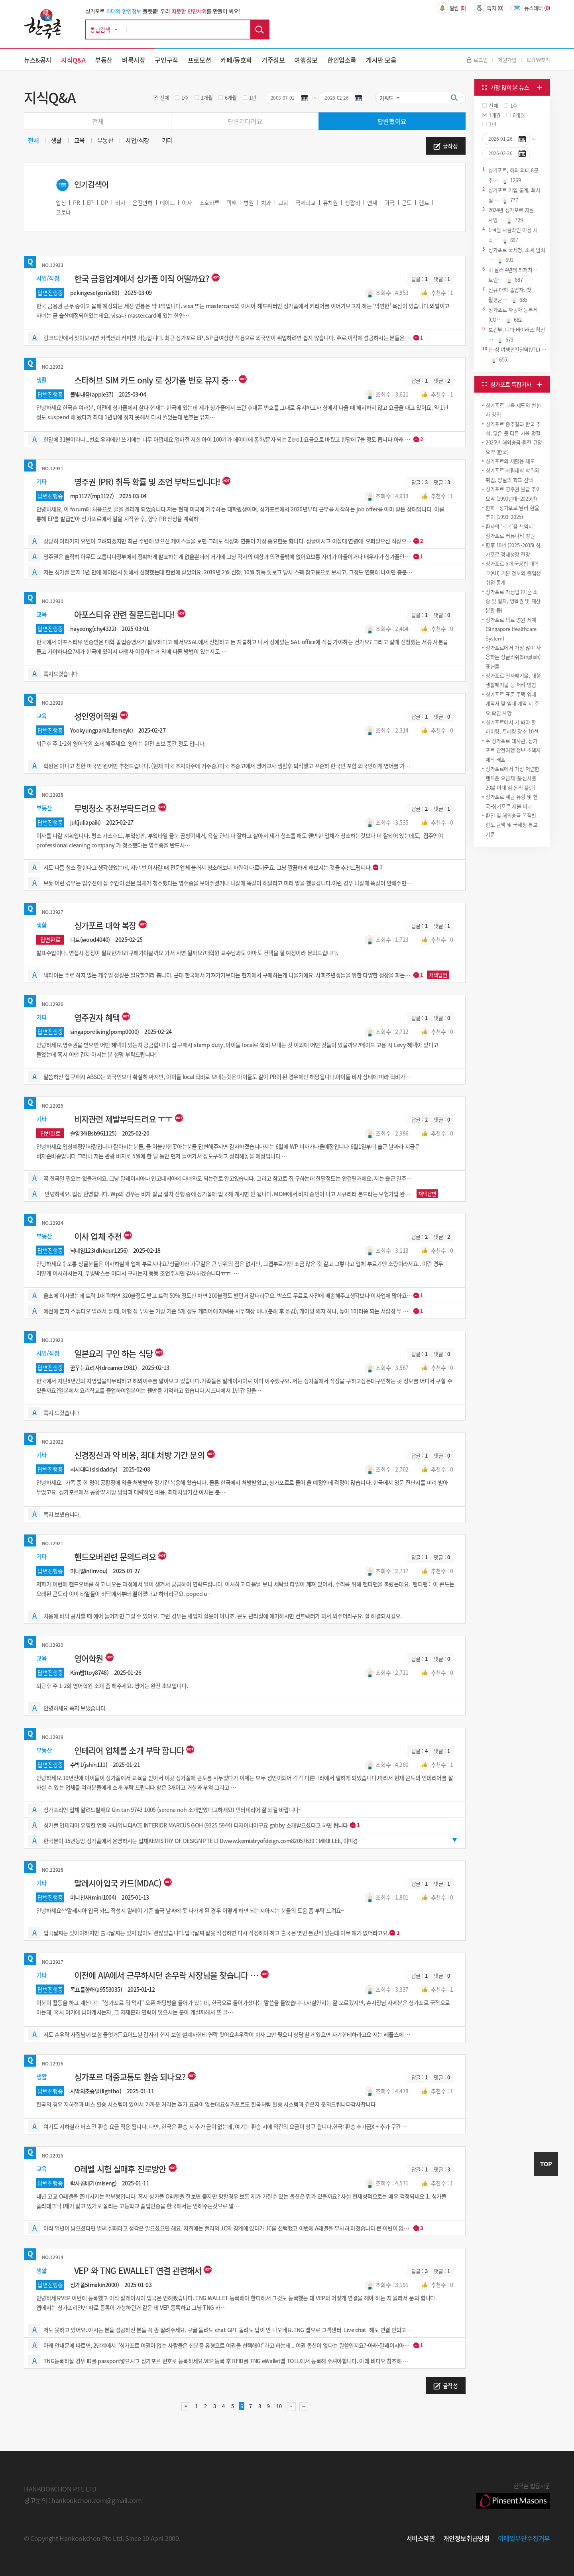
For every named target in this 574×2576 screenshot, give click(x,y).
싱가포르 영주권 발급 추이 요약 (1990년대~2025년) (513, 493)
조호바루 (209, 202)
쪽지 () (488, 8)
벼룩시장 (133, 60)
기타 (167, 140)
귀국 (389, 202)
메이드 (167, 202)
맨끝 (303, 2406)
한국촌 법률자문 (513, 2495)
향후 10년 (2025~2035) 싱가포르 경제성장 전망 (513, 549)
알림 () (451, 8)
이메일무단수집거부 (524, 2538)
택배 (231, 202)
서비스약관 (420, 2538)
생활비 (352, 202)
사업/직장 (137, 140)
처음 (185, 2406)
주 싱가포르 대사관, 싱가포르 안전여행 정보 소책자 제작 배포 (513, 750)
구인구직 (166, 60)
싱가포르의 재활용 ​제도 (510, 461)
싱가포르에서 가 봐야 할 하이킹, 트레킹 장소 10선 (512, 726)
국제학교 (305, 202)
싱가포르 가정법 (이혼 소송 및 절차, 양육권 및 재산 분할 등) (513, 601)
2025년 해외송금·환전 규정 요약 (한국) (514, 446)
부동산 (103, 60)
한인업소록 (341, 60)
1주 (185, 97)
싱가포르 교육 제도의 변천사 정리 (513, 409)
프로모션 (199, 60)
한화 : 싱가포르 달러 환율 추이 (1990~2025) (512, 512)
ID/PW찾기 (538, 59)
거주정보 (273, 60)
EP (90, 202)
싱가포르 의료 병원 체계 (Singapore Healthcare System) (511, 629)
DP (104, 202)
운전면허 (142, 202)
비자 (120, 202)
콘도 (407, 202)
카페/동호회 (236, 60)
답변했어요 (392, 121)
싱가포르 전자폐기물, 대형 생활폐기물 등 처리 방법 (513, 680)
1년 (252, 97)
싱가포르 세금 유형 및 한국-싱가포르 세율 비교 (512, 801)
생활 (56, 140)
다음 (291, 2406)
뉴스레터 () (530, 8)
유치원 (330, 202)
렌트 (424, 202)
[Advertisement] (512, 908)
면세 (372, 202)
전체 (164, 97)
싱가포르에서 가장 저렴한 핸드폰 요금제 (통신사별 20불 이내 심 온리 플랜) (512, 778)
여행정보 (305, 60)
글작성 (445, 146)
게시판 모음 (381, 60)
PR (76, 202)
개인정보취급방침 (466, 2538)
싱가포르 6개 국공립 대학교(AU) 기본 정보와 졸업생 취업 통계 (513, 573)
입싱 (61, 202)
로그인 (477, 59)
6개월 (231, 97)
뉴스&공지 (37, 60)
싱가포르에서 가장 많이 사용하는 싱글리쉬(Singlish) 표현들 (513, 657)
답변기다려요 (245, 121)
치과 (266, 202)
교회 (283, 202)
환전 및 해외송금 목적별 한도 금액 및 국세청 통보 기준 (512, 825)
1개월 (207, 97)
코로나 (63, 212)
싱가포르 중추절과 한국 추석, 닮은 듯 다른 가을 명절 (513, 428)
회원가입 (507, 59)
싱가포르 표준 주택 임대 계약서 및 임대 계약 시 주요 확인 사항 (512, 703)
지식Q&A (73, 60)
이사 (187, 202)
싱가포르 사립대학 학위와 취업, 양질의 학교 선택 (512, 474)
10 (278, 2406)
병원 (249, 202)
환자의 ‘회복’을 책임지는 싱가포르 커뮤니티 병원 (512, 531)
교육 (79, 140)
